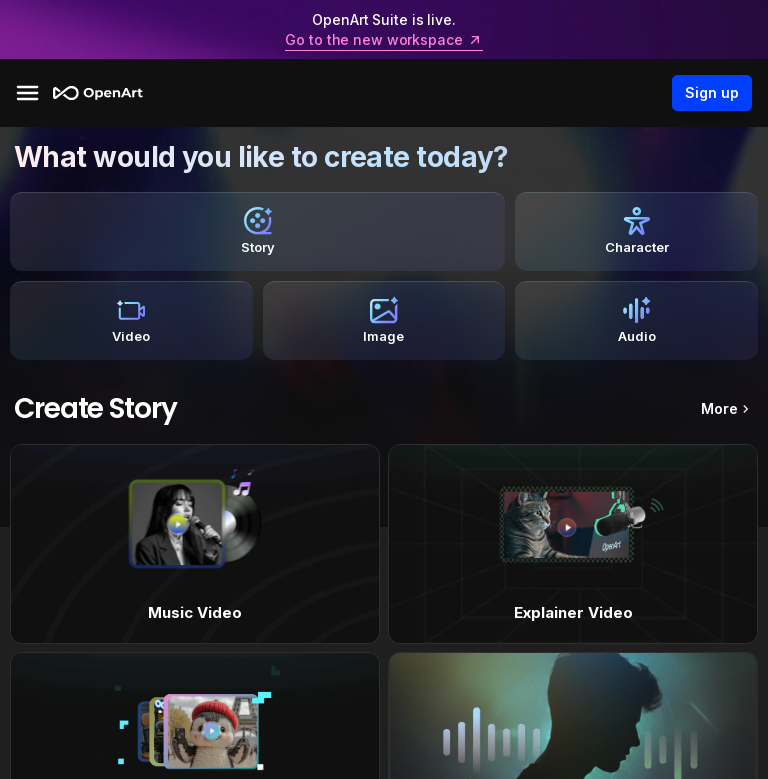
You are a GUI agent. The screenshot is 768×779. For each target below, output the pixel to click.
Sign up (712, 93)
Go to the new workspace (383, 40)
